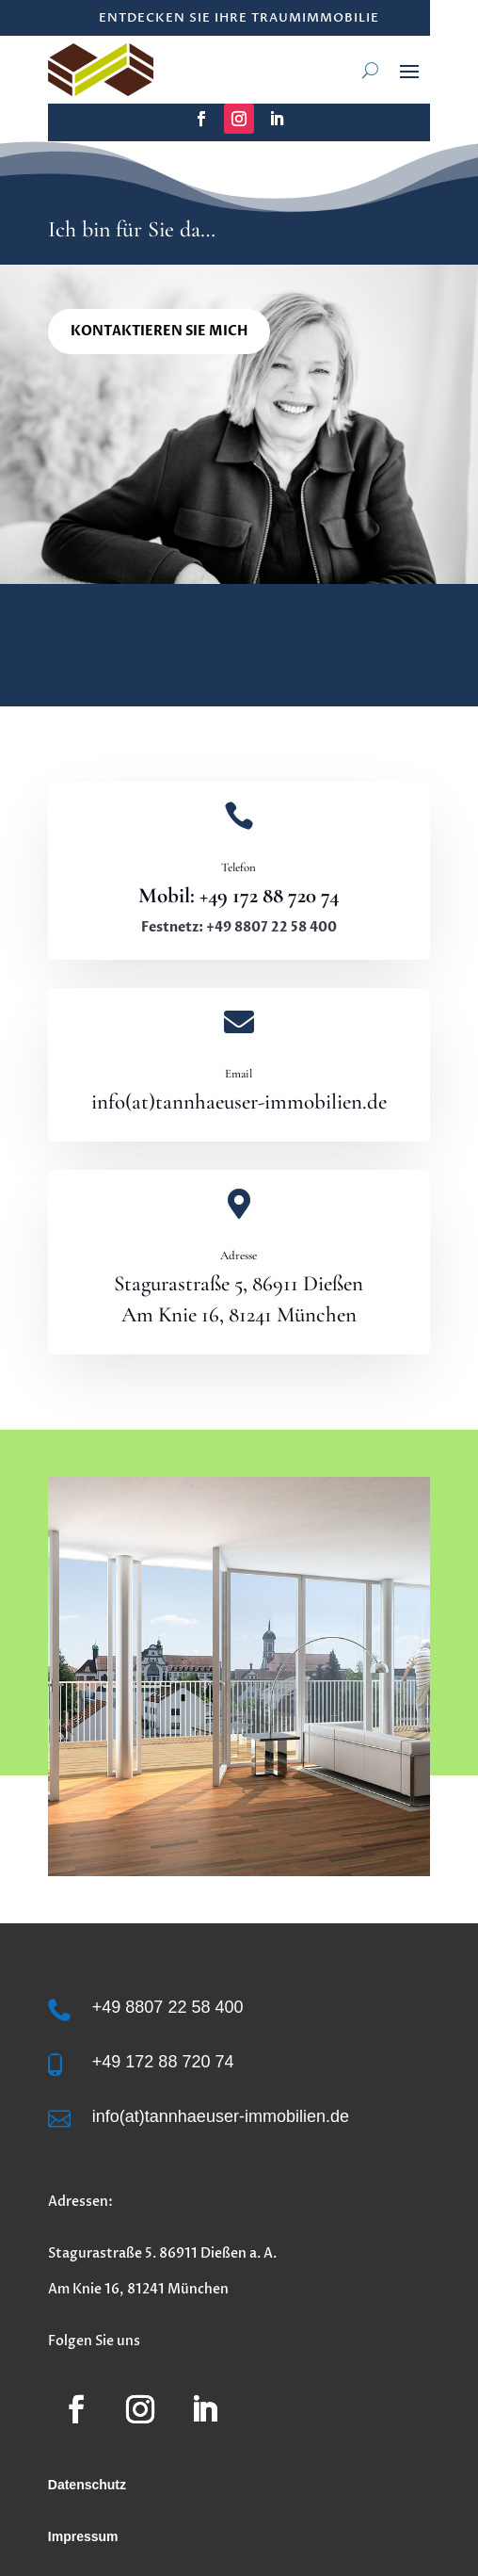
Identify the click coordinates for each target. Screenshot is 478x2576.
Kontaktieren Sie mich (159, 331)
